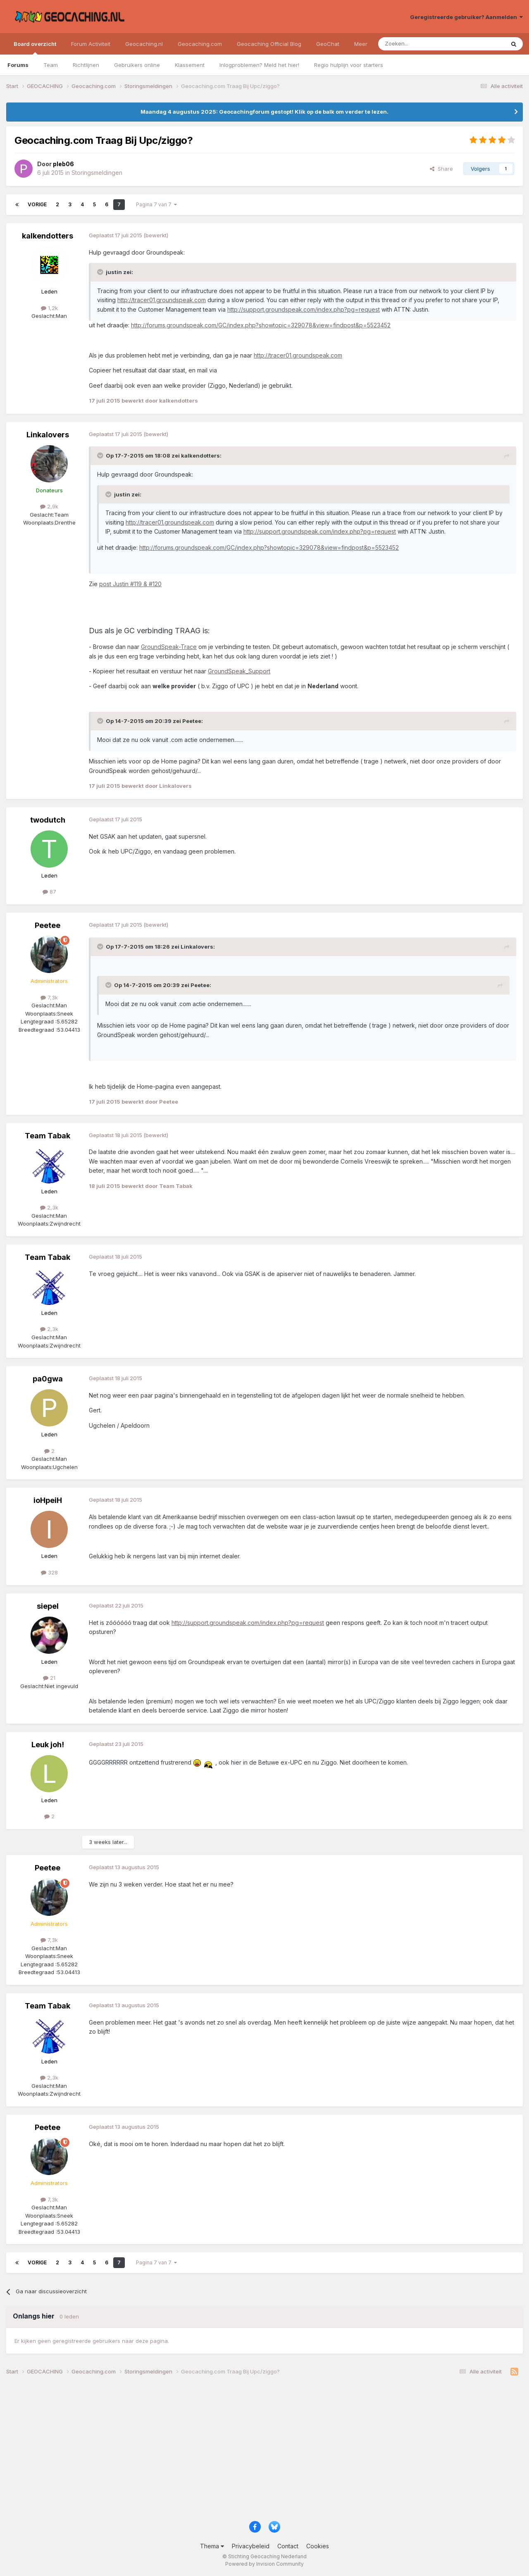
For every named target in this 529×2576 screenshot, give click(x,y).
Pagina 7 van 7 (156, 204)
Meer (360, 44)
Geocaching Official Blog (269, 44)
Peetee (47, 925)
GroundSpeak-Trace (169, 646)
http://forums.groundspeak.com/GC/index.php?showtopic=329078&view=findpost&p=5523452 (261, 325)
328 (49, 1572)
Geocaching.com (200, 44)
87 (49, 891)
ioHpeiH (47, 1500)
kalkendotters (47, 235)
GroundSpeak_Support (239, 671)
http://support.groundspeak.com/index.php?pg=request (303, 309)
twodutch (47, 820)
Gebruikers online (137, 65)
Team (50, 65)
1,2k (49, 308)
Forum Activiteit (90, 44)
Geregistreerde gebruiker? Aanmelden (466, 17)
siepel (48, 1606)
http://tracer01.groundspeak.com (161, 299)
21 (49, 1677)
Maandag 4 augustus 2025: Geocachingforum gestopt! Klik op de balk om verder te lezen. (264, 111)
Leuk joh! (47, 1744)
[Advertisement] (254, 2451)
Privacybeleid (250, 2546)
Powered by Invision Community (264, 2564)
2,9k (49, 506)
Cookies (317, 2546)
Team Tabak (47, 1135)
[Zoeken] (416, 43)
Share (441, 168)
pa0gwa (48, 1378)
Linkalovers (47, 434)
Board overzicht (35, 48)
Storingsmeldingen (96, 172)
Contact (287, 2546)
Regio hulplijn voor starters (348, 65)
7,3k (49, 997)
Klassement (190, 65)
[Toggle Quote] (101, 272)
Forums (18, 65)
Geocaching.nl (144, 44)
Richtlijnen (86, 65)
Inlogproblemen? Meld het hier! (259, 65)
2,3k (49, 1207)
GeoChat (327, 44)
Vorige (37, 204)
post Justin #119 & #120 (130, 583)
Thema (212, 2546)
